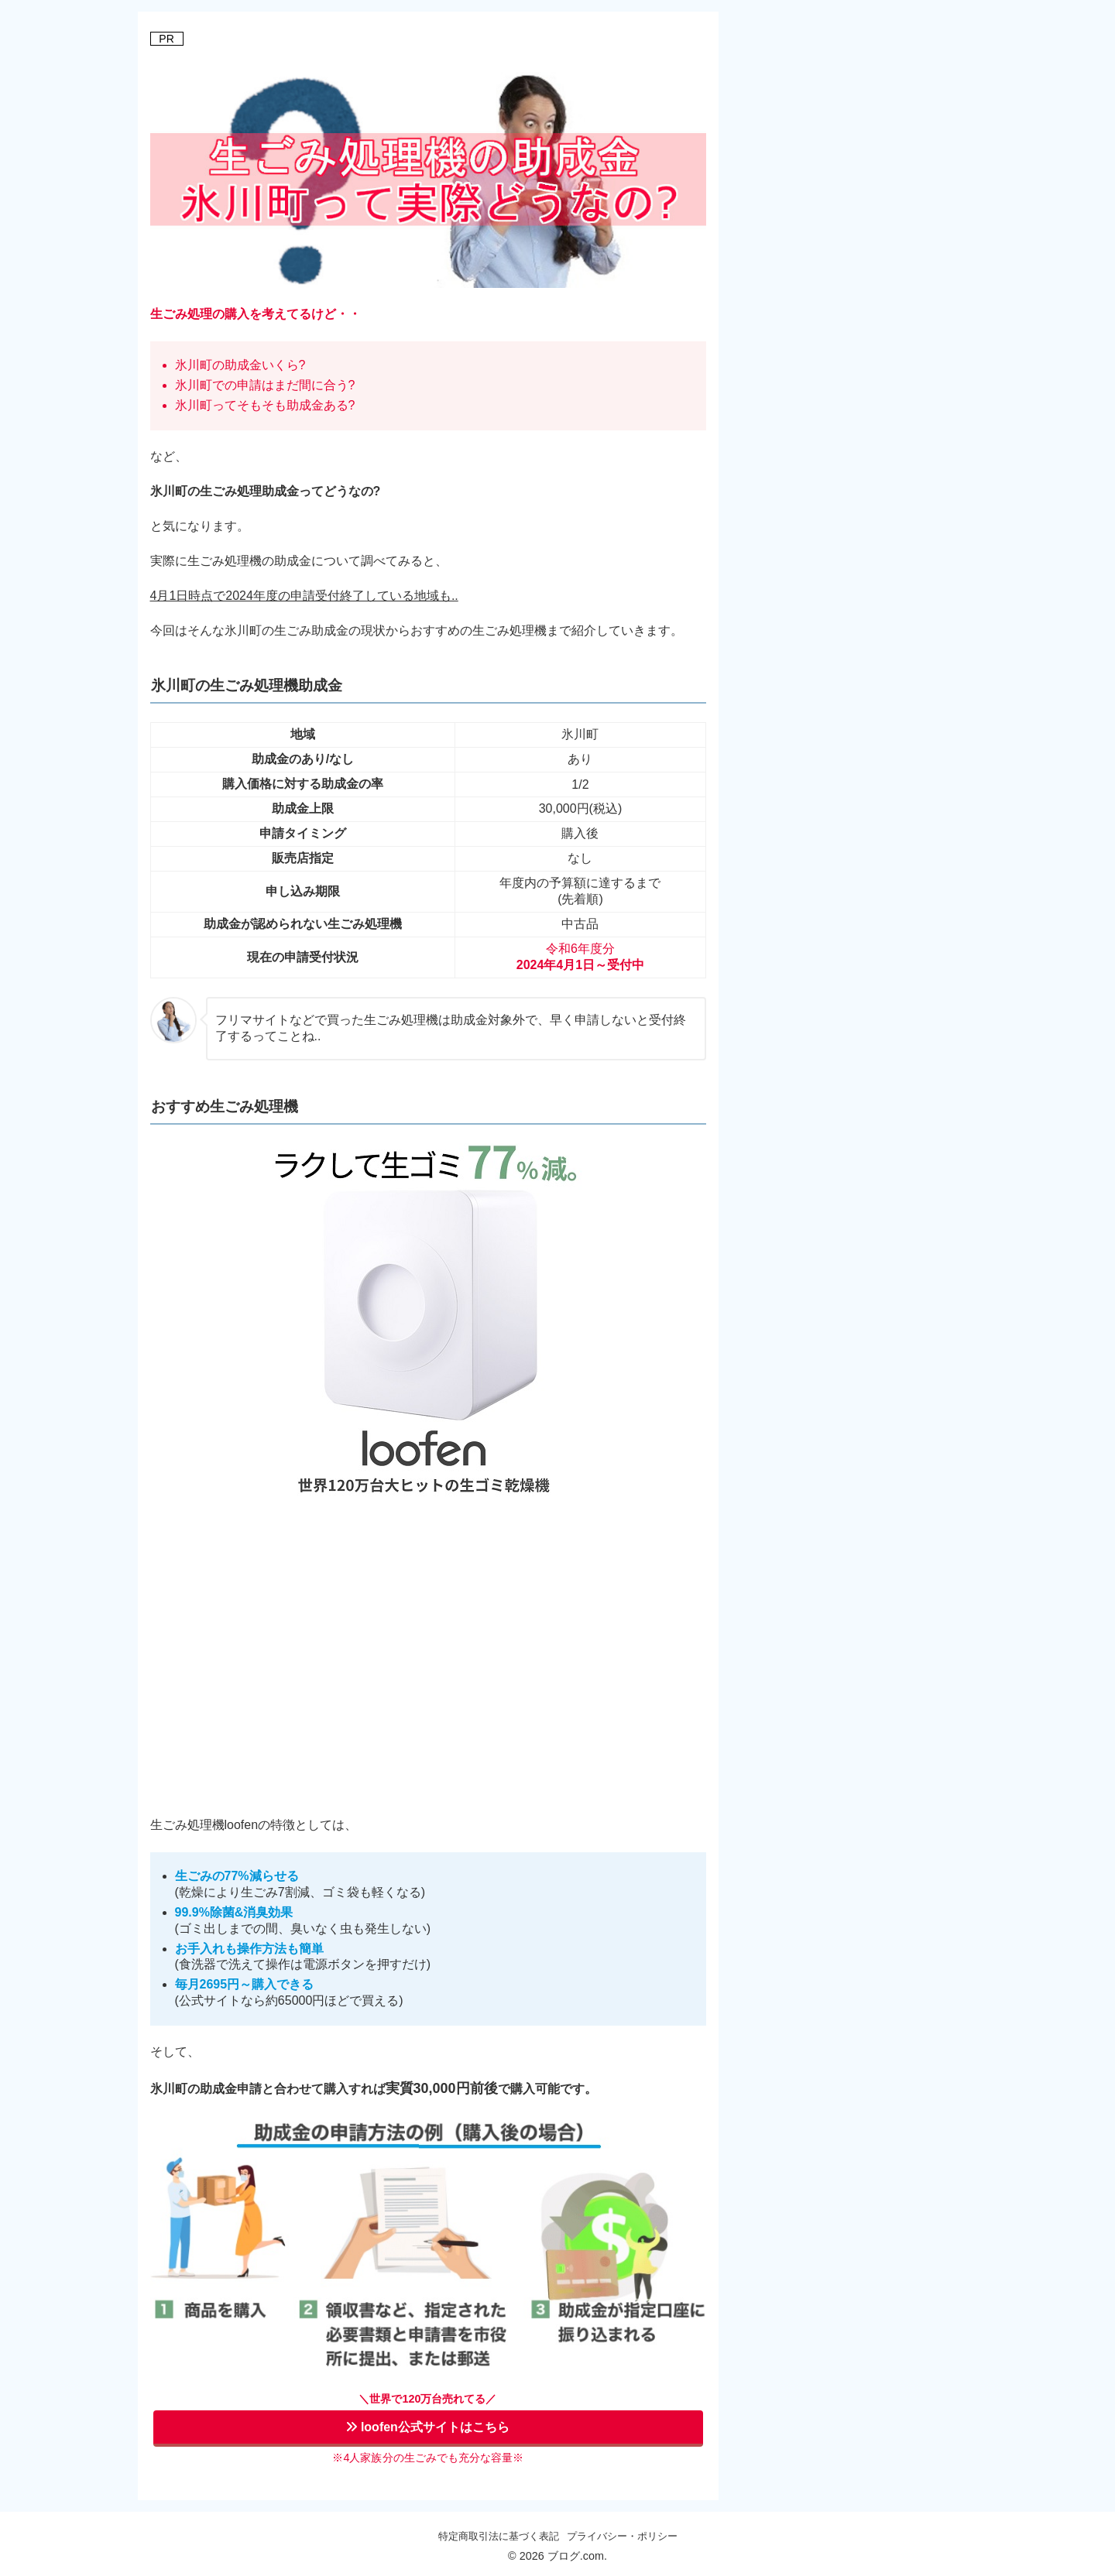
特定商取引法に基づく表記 (498, 2536)
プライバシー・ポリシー (622, 2536)
